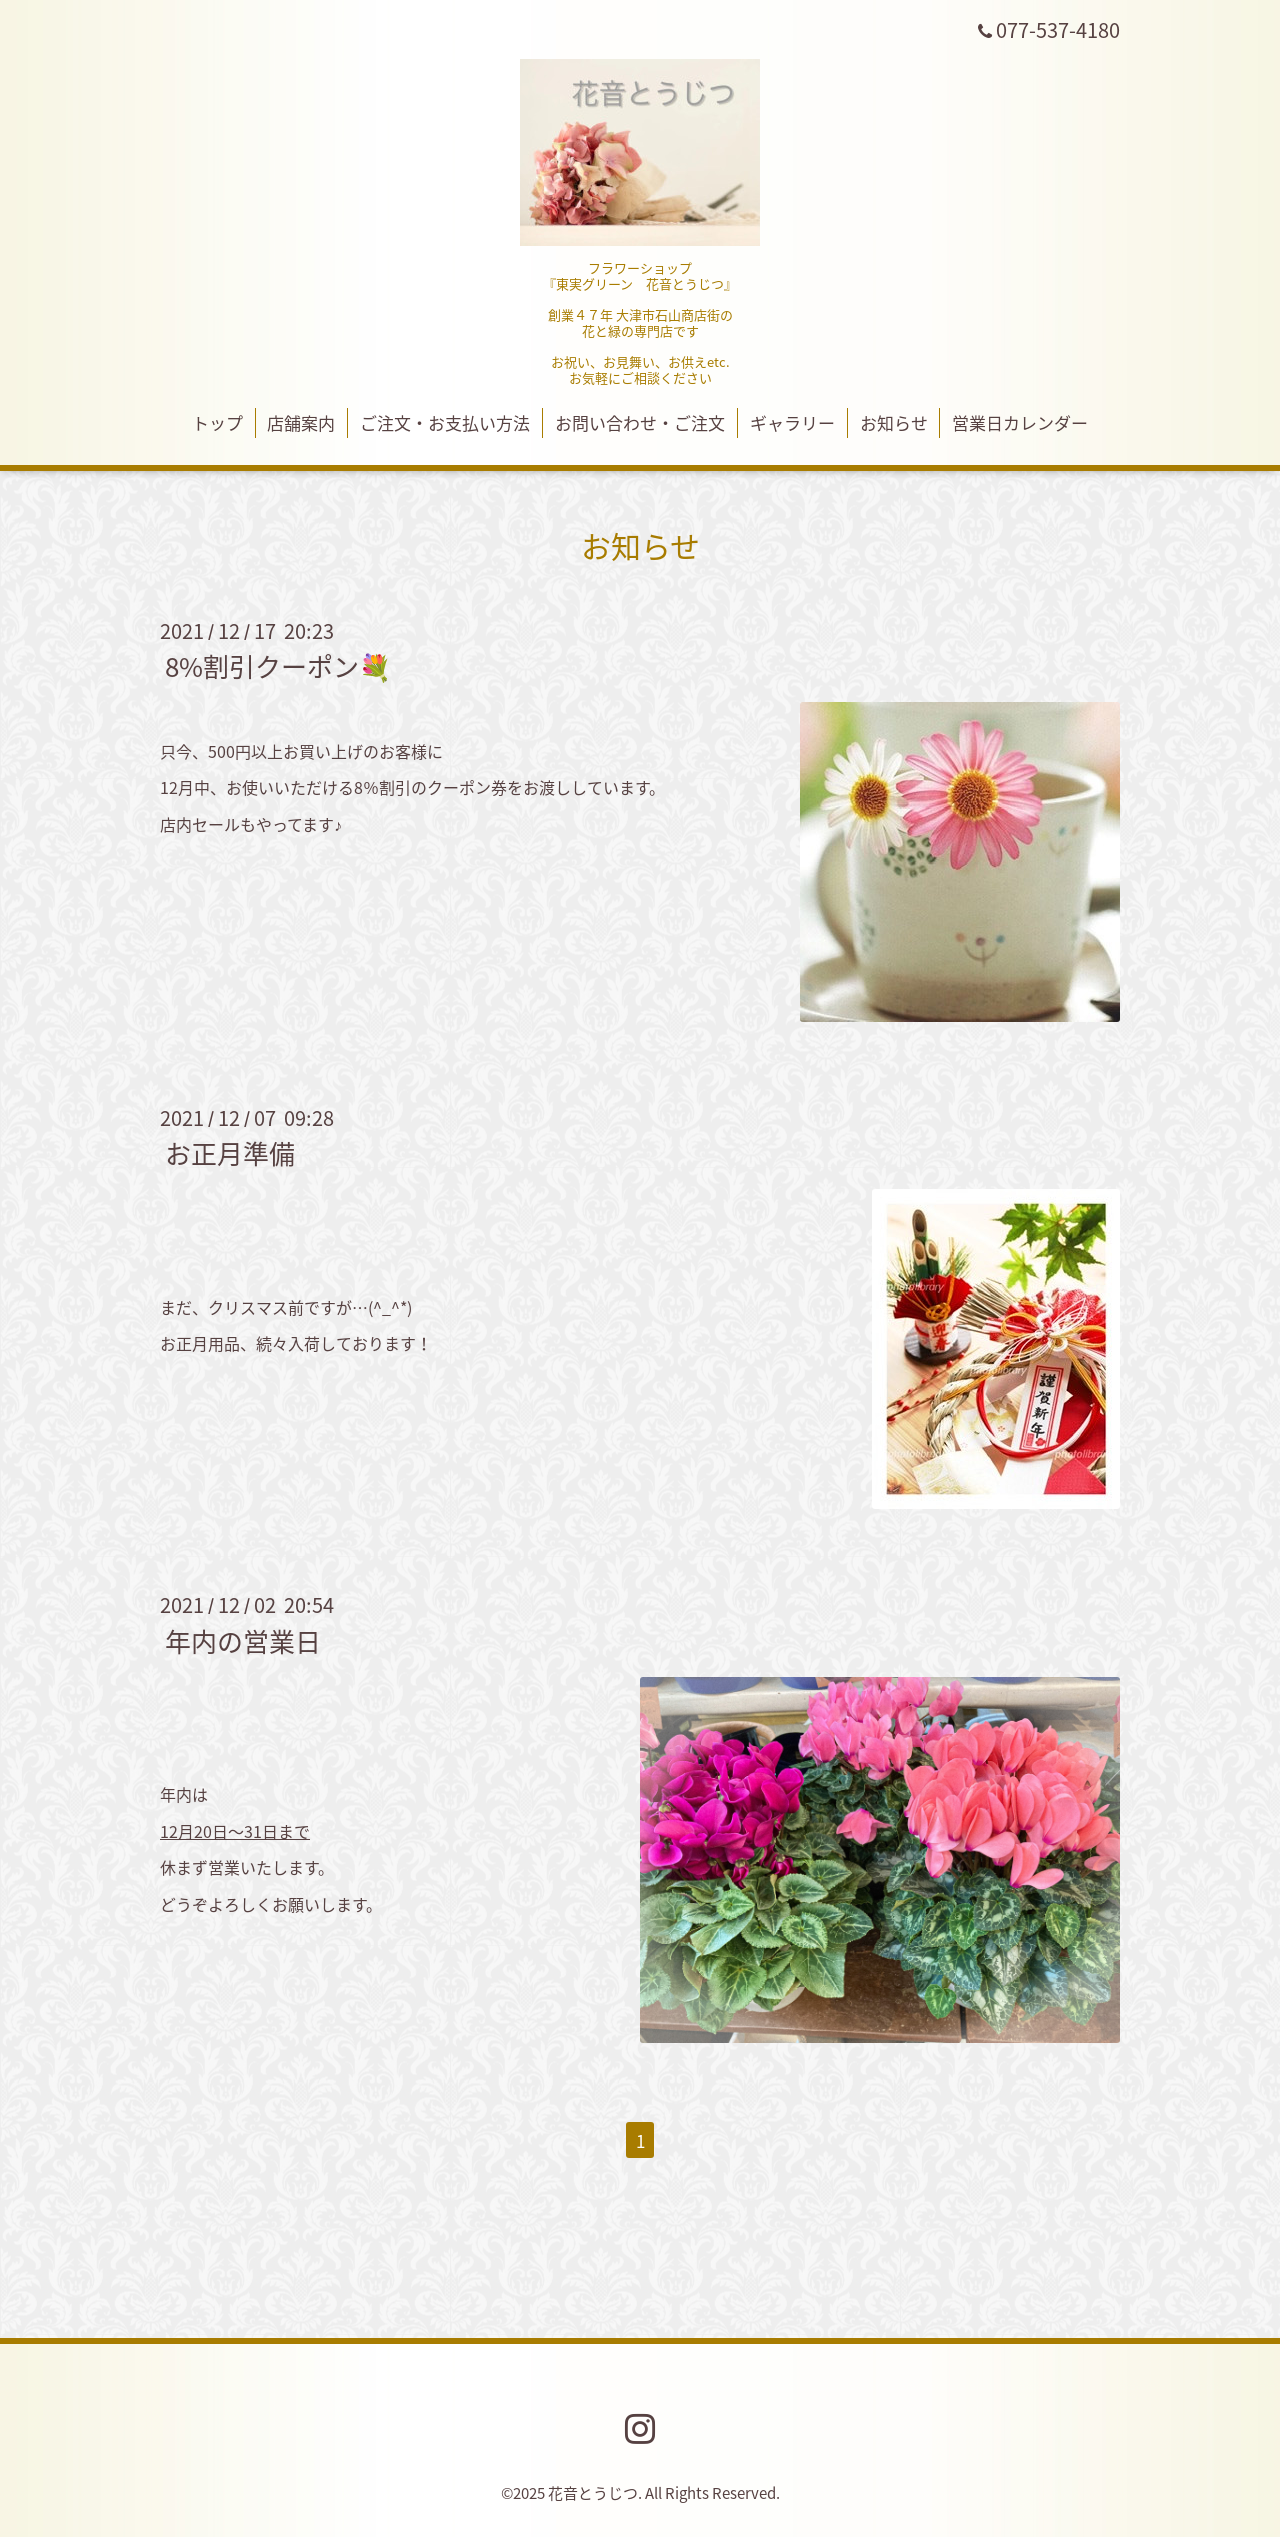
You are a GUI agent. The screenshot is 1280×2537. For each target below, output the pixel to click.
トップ (217, 422)
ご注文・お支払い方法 (445, 422)
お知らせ (894, 422)
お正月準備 (230, 1153)
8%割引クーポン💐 (278, 666)
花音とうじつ (593, 2493)
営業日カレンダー (1020, 422)
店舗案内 (301, 422)
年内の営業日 (243, 1640)
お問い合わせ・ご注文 (640, 422)
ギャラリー (792, 422)
